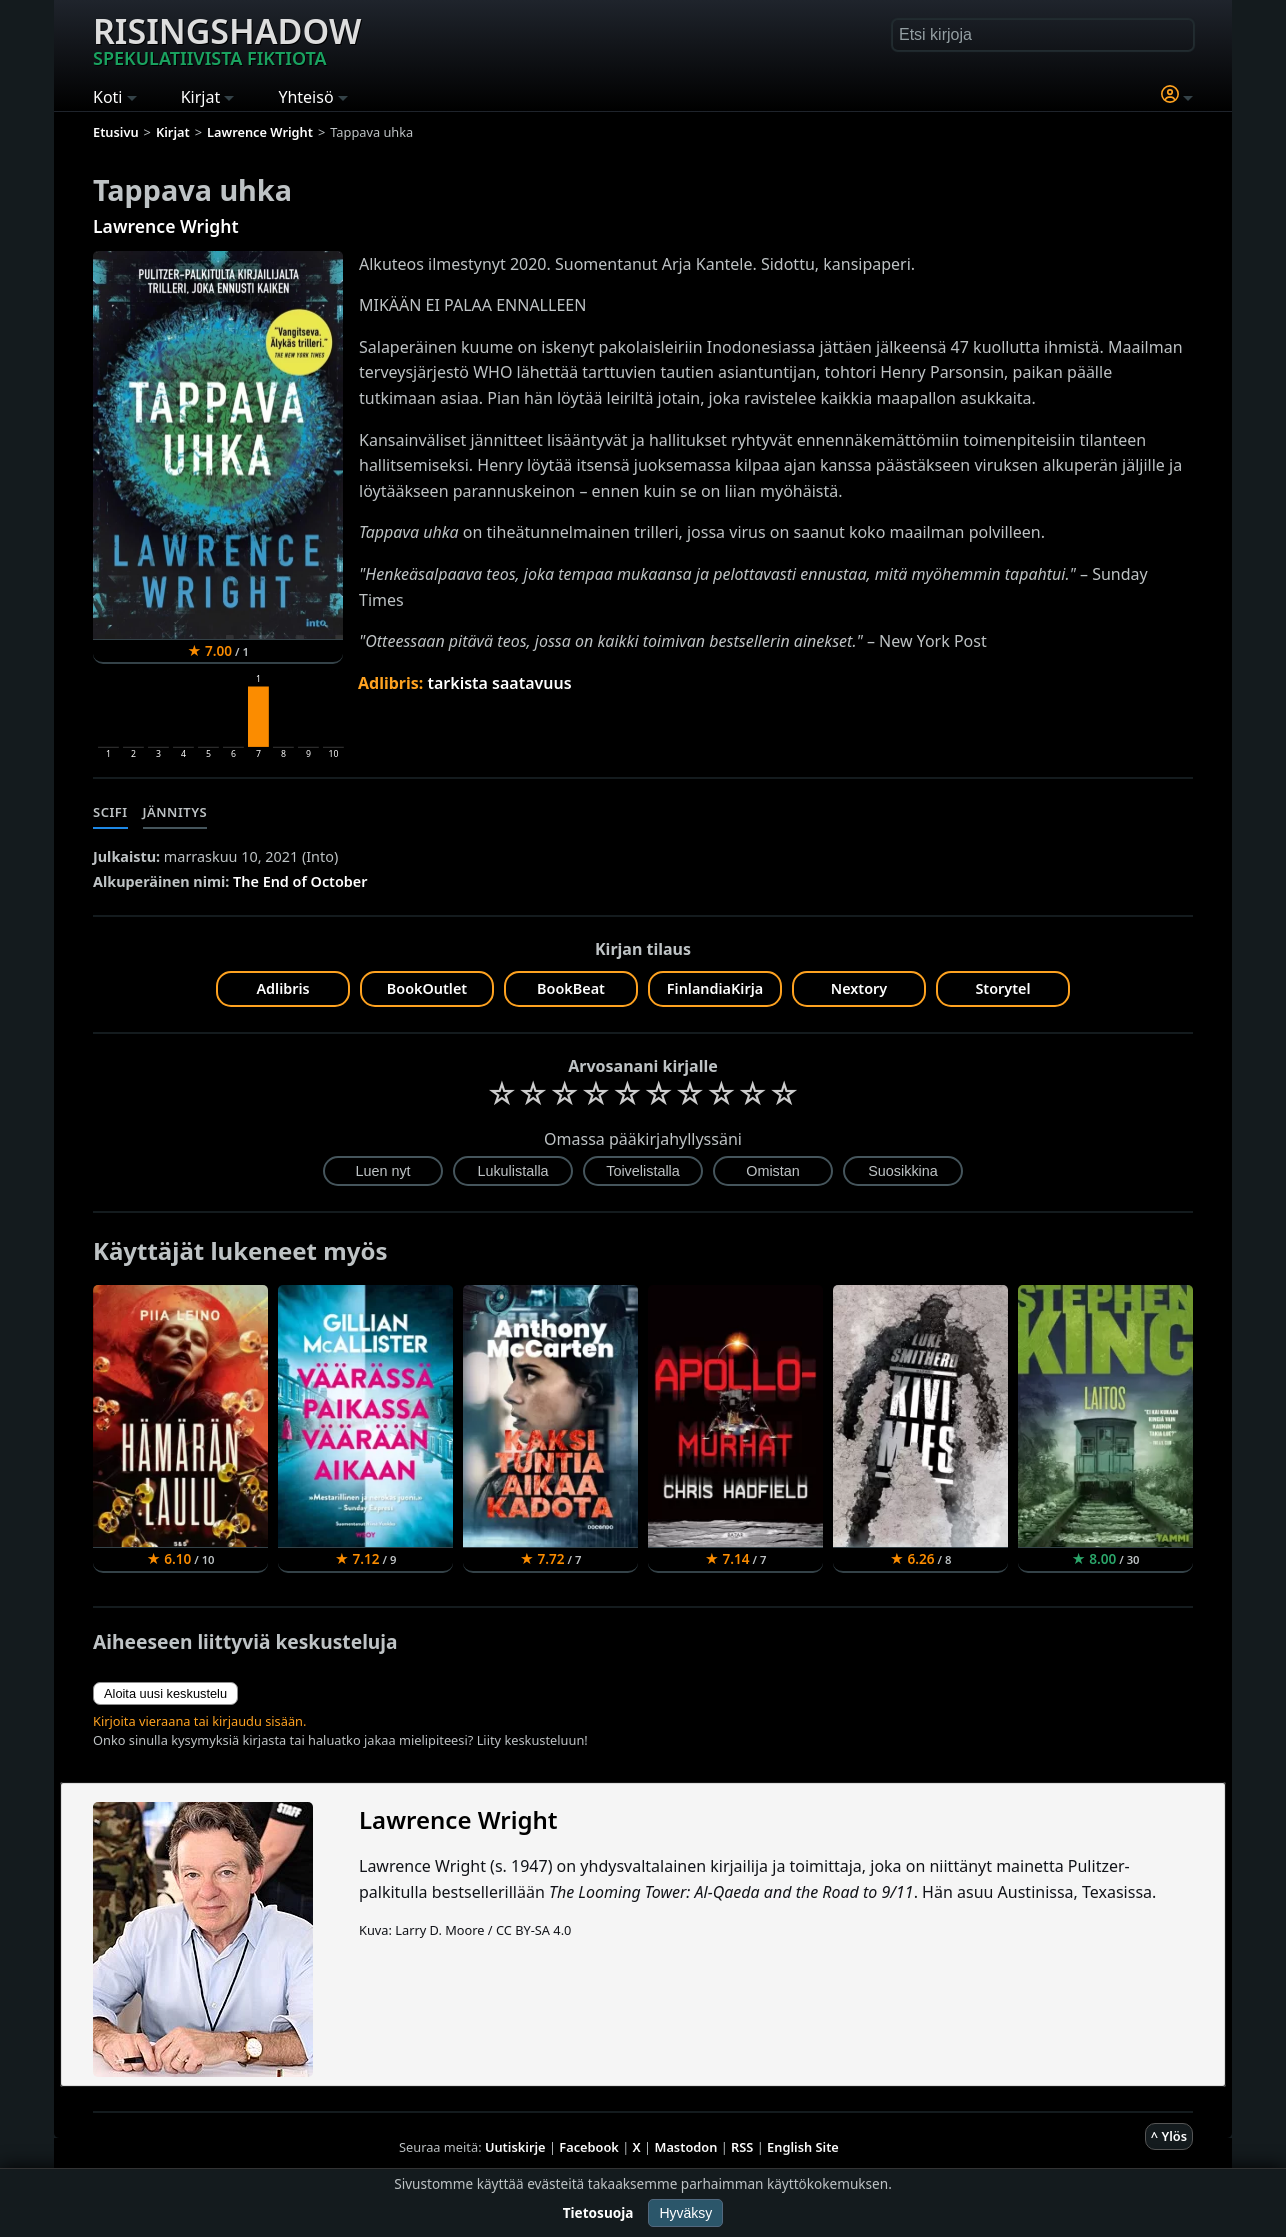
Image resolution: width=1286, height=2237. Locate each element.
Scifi (110, 812)
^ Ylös (1169, 2136)
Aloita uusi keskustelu (165, 1693)
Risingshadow (227, 39)
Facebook (589, 2147)
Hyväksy (685, 2213)
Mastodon (686, 2147)
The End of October (300, 881)
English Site (803, 2147)
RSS (742, 2147)
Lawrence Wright (166, 226)
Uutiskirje (515, 2147)
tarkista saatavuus (499, 683)
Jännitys (175, 812)
